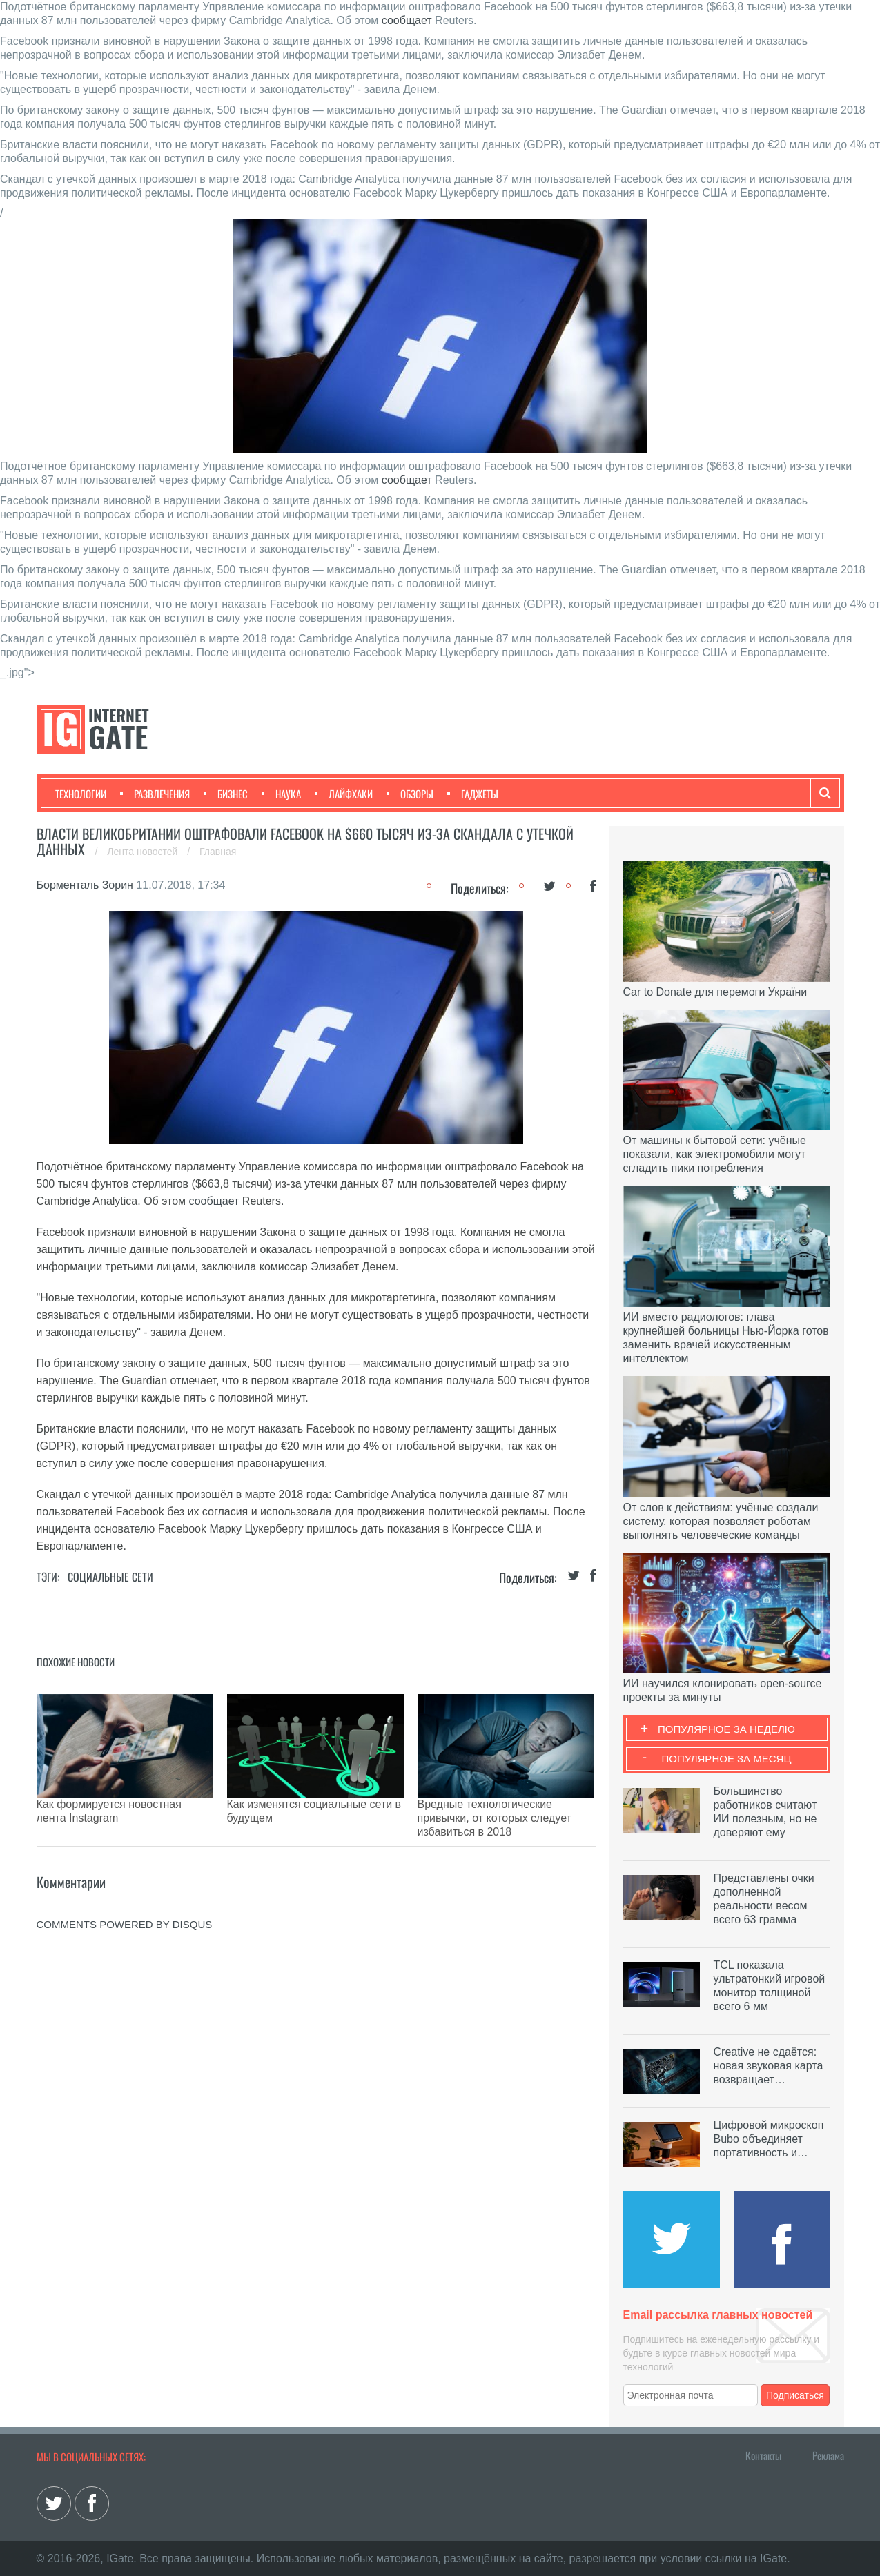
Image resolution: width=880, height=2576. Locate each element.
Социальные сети (110, 1577)
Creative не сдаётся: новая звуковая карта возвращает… (768, 2065)
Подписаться (795, 2395)
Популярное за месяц (726, 1758)
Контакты (763, 2455)
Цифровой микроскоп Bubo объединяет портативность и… (769, 2139)
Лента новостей (143, 851)
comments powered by (125, 1890)
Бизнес (226, 793)
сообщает (407, 20)
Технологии (80, 793)
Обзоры (410, 793)
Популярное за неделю (726, 1729)
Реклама (828, 2455)
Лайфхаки (344, 793)
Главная (217, 851)
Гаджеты (472, 793)
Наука (281, 793)
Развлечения (155, 793)
